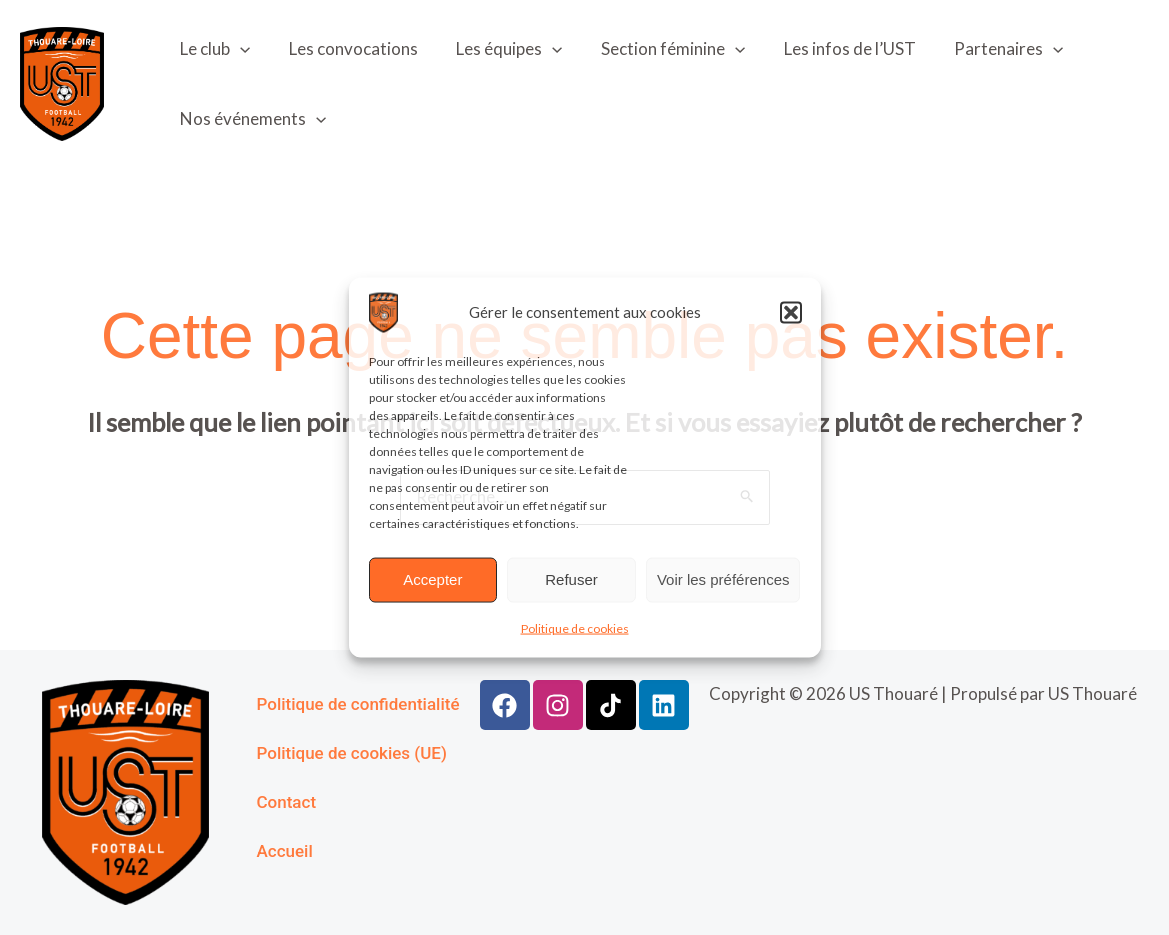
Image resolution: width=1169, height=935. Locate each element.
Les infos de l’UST (830, 48)
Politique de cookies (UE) (352, 753)
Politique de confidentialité (358, 704)
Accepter (432, 579)
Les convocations (346, 48)
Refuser (571, 579)
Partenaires (984, 49)
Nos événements (251, 119)
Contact (287, 802)
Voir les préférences (723, 579)
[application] (238, 49)
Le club (213, 49)
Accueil (285, 851)
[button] (791, 312)
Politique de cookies (575, 627)
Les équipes (498, 49)
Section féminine (657, 49)
